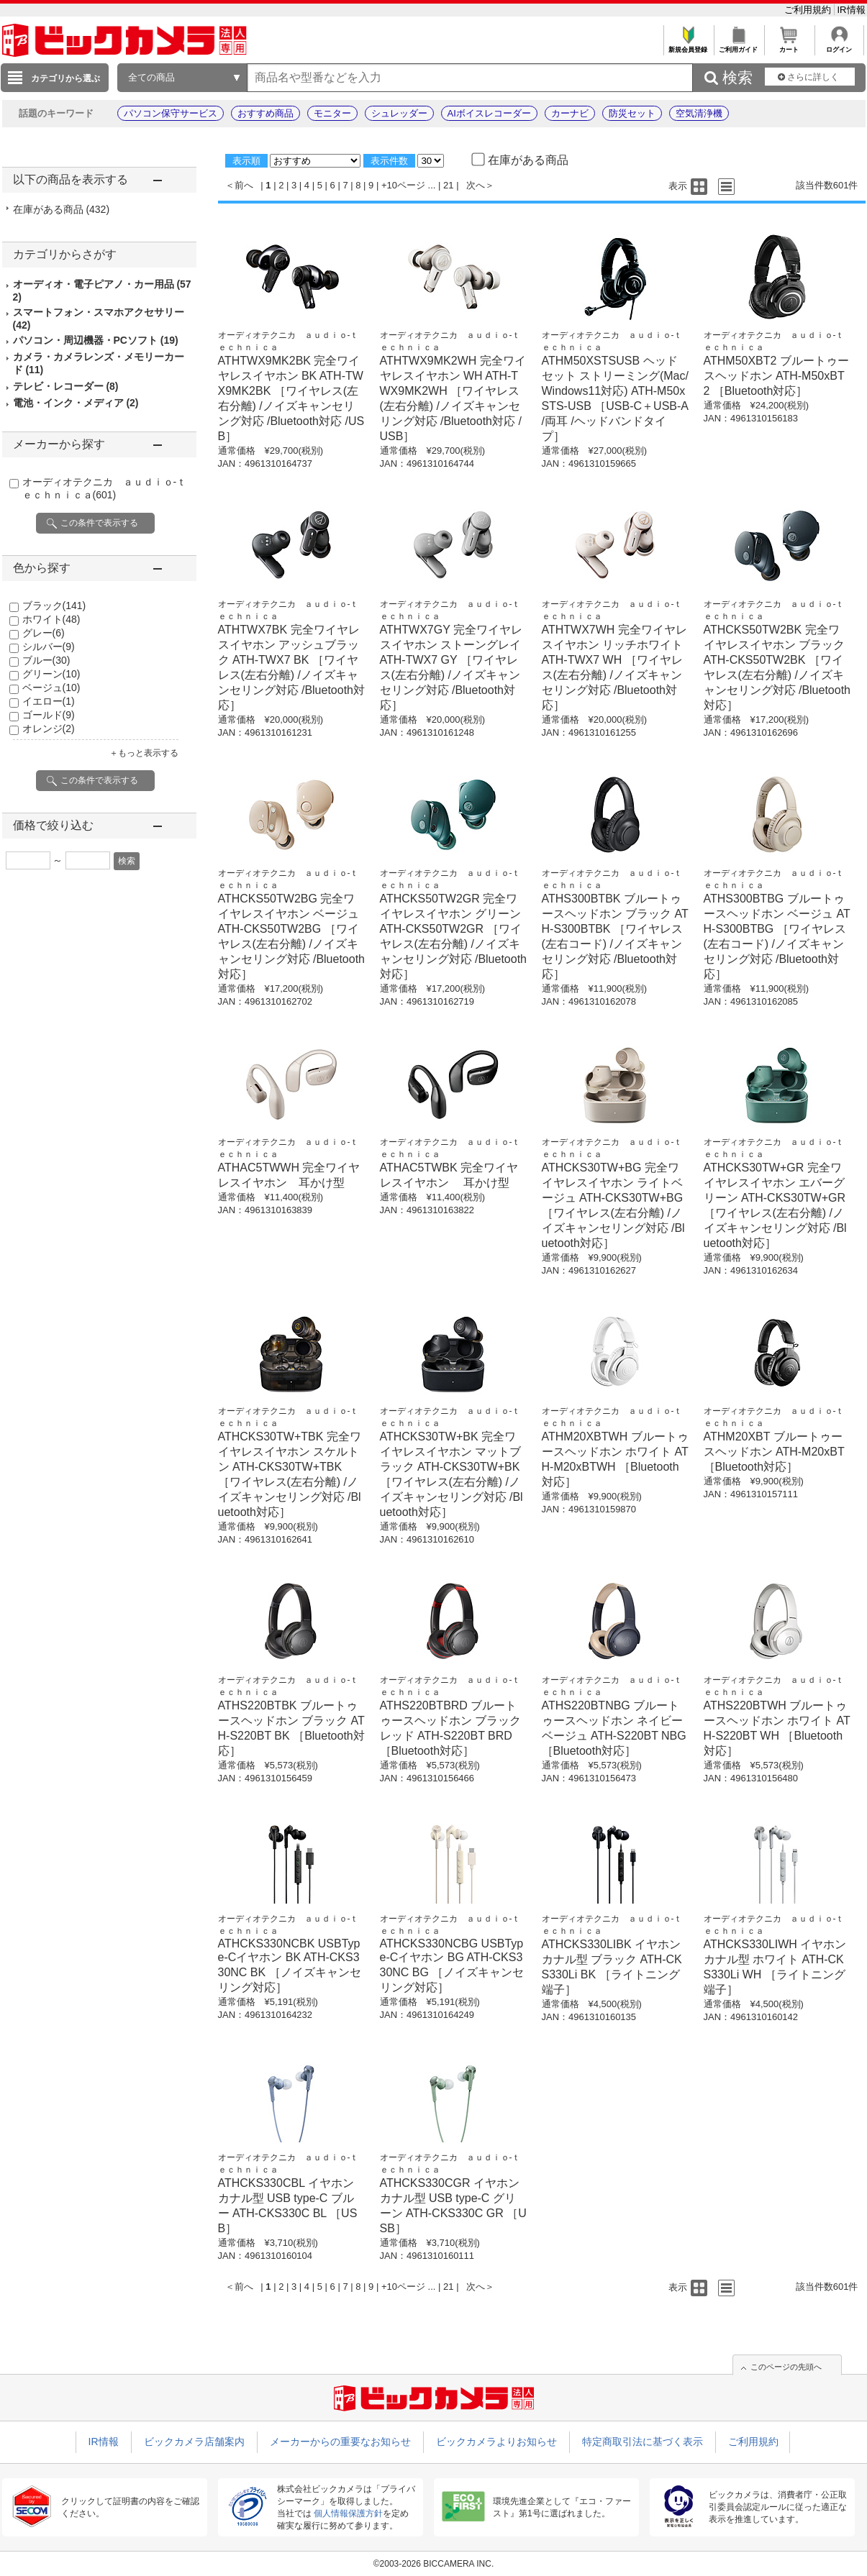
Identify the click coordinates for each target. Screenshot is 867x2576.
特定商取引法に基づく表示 (642, 2441)
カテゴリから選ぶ (65, 78)
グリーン (51, 674)
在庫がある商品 (61, 209)
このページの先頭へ (786, 2366)
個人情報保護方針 (348, 2513)
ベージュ (51, 687)
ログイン (839, 45)
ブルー (46, 660)
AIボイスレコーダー (489, 113)
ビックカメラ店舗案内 (194, 2441)
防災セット (632, 113)
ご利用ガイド (738, 45)
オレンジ (48, 728)
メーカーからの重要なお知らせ (340, 2441)
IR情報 (852, 9)
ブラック (54, 605)
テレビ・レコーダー (66, 386)
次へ (475, 185)
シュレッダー (399, 113)
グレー (43, 633)
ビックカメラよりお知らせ (496, 2441)
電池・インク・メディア (76, 402)
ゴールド (48, 715)
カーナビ (570, 113)
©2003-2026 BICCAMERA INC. (433, 2564)
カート (789, 45)
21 (448, 185)
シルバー (48, 646)
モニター (332, 113)
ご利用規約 (809, 9)
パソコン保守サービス (170, 113)
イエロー (48, 701)
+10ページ (403, 185)
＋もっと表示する (143, 753)
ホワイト (51, 619)
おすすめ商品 (265, 113)
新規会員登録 (688, 45)
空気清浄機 (699, 113)
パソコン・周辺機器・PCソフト (95, 340)
